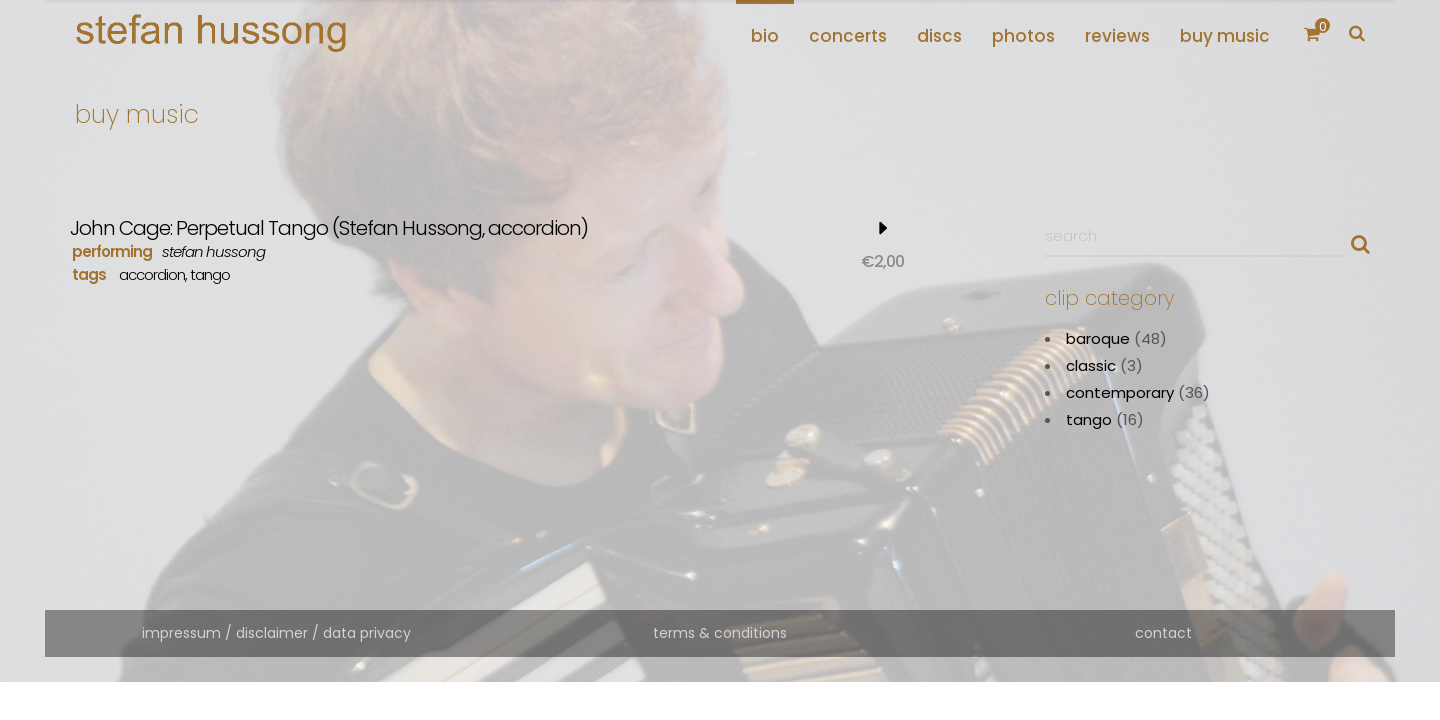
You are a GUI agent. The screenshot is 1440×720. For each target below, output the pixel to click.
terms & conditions (720, 633)
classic (1091, 365)
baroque (1098, 338)
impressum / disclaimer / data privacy (276, 633)
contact (1163, 633)
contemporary (1120, 392)
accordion (152, 274)
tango (210, 274)
